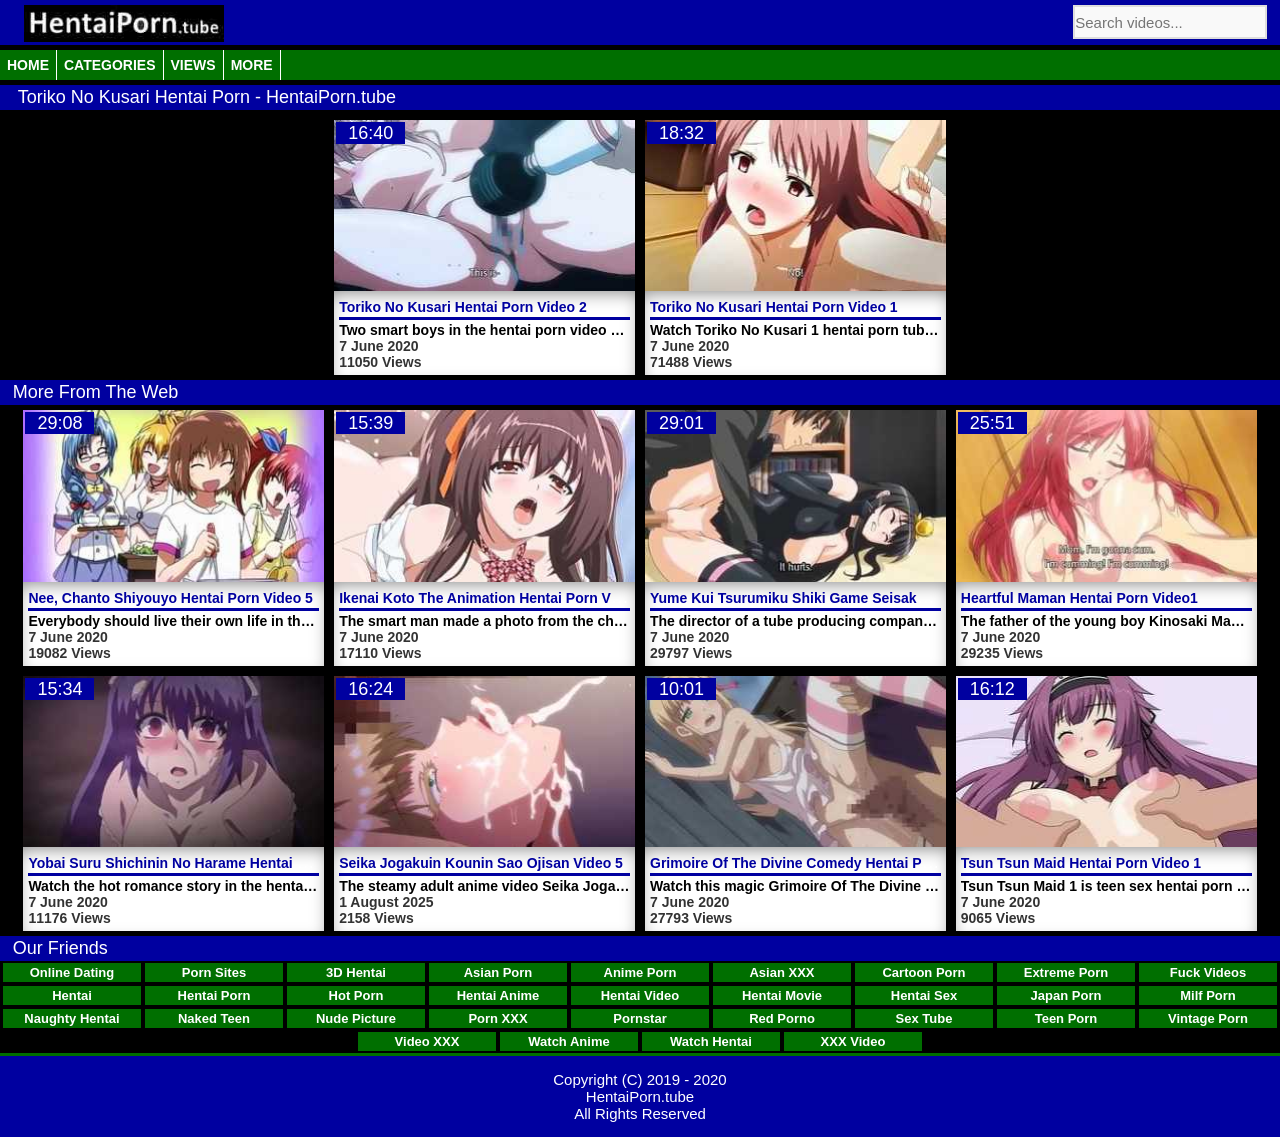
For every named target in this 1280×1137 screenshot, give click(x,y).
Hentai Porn (214, 995)
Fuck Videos (1208, 972)
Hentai (72, 995)
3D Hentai (356, 972)
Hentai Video (640, 995)
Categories (110, 65)
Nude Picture (356, 1018)
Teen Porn (1066, 1018)
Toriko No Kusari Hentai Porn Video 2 (463, 307)
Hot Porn (356, 995)
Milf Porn (1208, 995)
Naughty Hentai (71, 1018)
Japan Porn (1066, 995)
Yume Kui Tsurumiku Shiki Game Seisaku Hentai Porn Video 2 (855, 598)
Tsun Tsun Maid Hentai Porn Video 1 (1081, 863)
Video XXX (427, 1041)
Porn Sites (214, 972)
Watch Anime (568, 1041)
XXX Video (853, 1041)
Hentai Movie (782, 995)
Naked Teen (214, 1018)
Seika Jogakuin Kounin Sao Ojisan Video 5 (481, 863)
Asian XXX (781, 972)
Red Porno (782, 1018)
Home (28, 65)
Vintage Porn (1208, 1018)
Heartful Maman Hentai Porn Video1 (1079, 598)
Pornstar (639, 1018)
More (252, 65)
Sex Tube (924, 1018)
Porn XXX (497, 1018)
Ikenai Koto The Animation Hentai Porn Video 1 (495, 598)
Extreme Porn (1066, 972)
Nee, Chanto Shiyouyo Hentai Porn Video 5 (170, 598)
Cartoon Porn (923, 972)
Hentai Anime (498, 995)
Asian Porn (498, 972)
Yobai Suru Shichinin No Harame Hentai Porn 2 (184, 863)
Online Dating (72, 972)
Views (193, 65)
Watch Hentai (711, 1041)
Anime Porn (640, 972)
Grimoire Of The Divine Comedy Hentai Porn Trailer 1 (826, 863)
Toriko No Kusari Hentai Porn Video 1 (774, 307)
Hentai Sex (924, 995)
